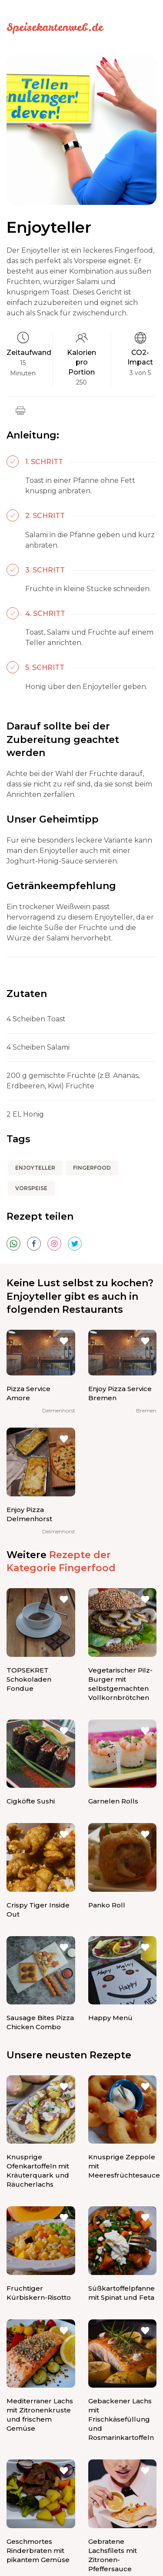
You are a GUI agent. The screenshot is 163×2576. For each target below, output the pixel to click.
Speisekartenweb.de (55, 27)
